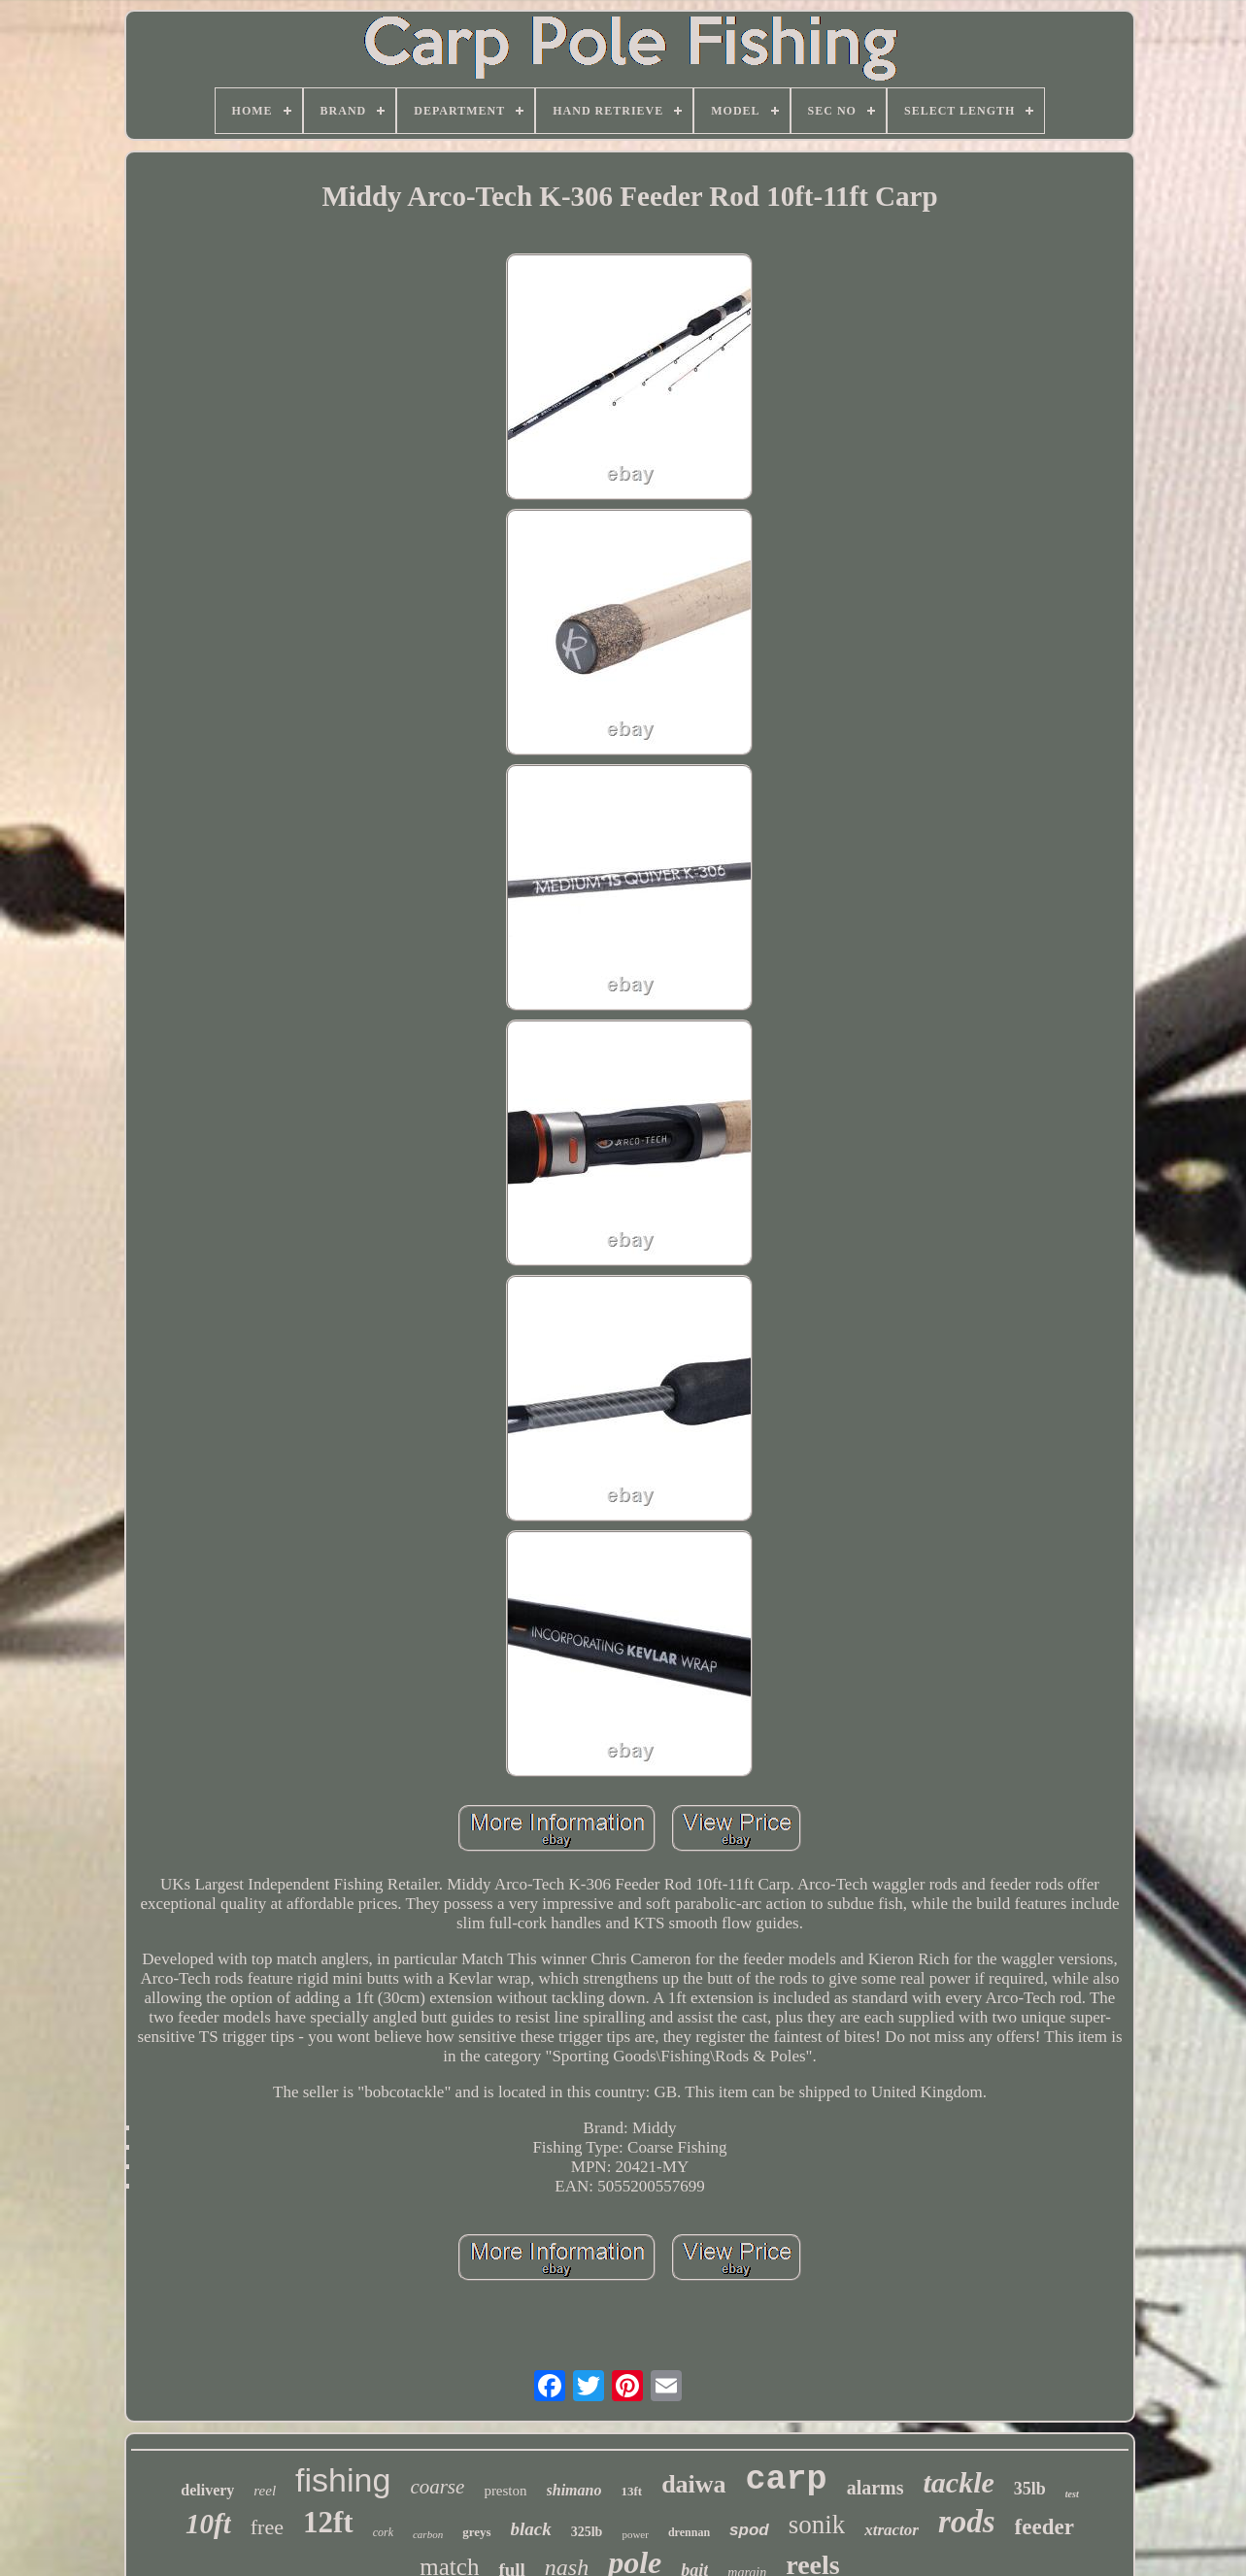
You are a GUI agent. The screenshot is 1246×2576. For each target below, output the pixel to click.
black (531, 2529)
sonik (817, 2524)
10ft (208, 2523)
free (267, 2527)
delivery (207, 2490)
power (635, 2534)
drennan (689, 2532)
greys (476, 2532)
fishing (342, 2479)
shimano (574, 2490)
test (1072, 2494)
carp (786, 2479)
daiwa (693, 2484)
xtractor (891, 2530)
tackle (959, 2482)
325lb (587, 2532)
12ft (328, 2522)
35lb (1030, 2488)
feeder (1044, 2527)
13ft (631, 2491)
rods (966, 2521)
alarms (875, 2487)
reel (264, 2490)
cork (383, 2532)
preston (505, 2490)
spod (749, 2530)
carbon (428, 2534)
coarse (437, 2486)
